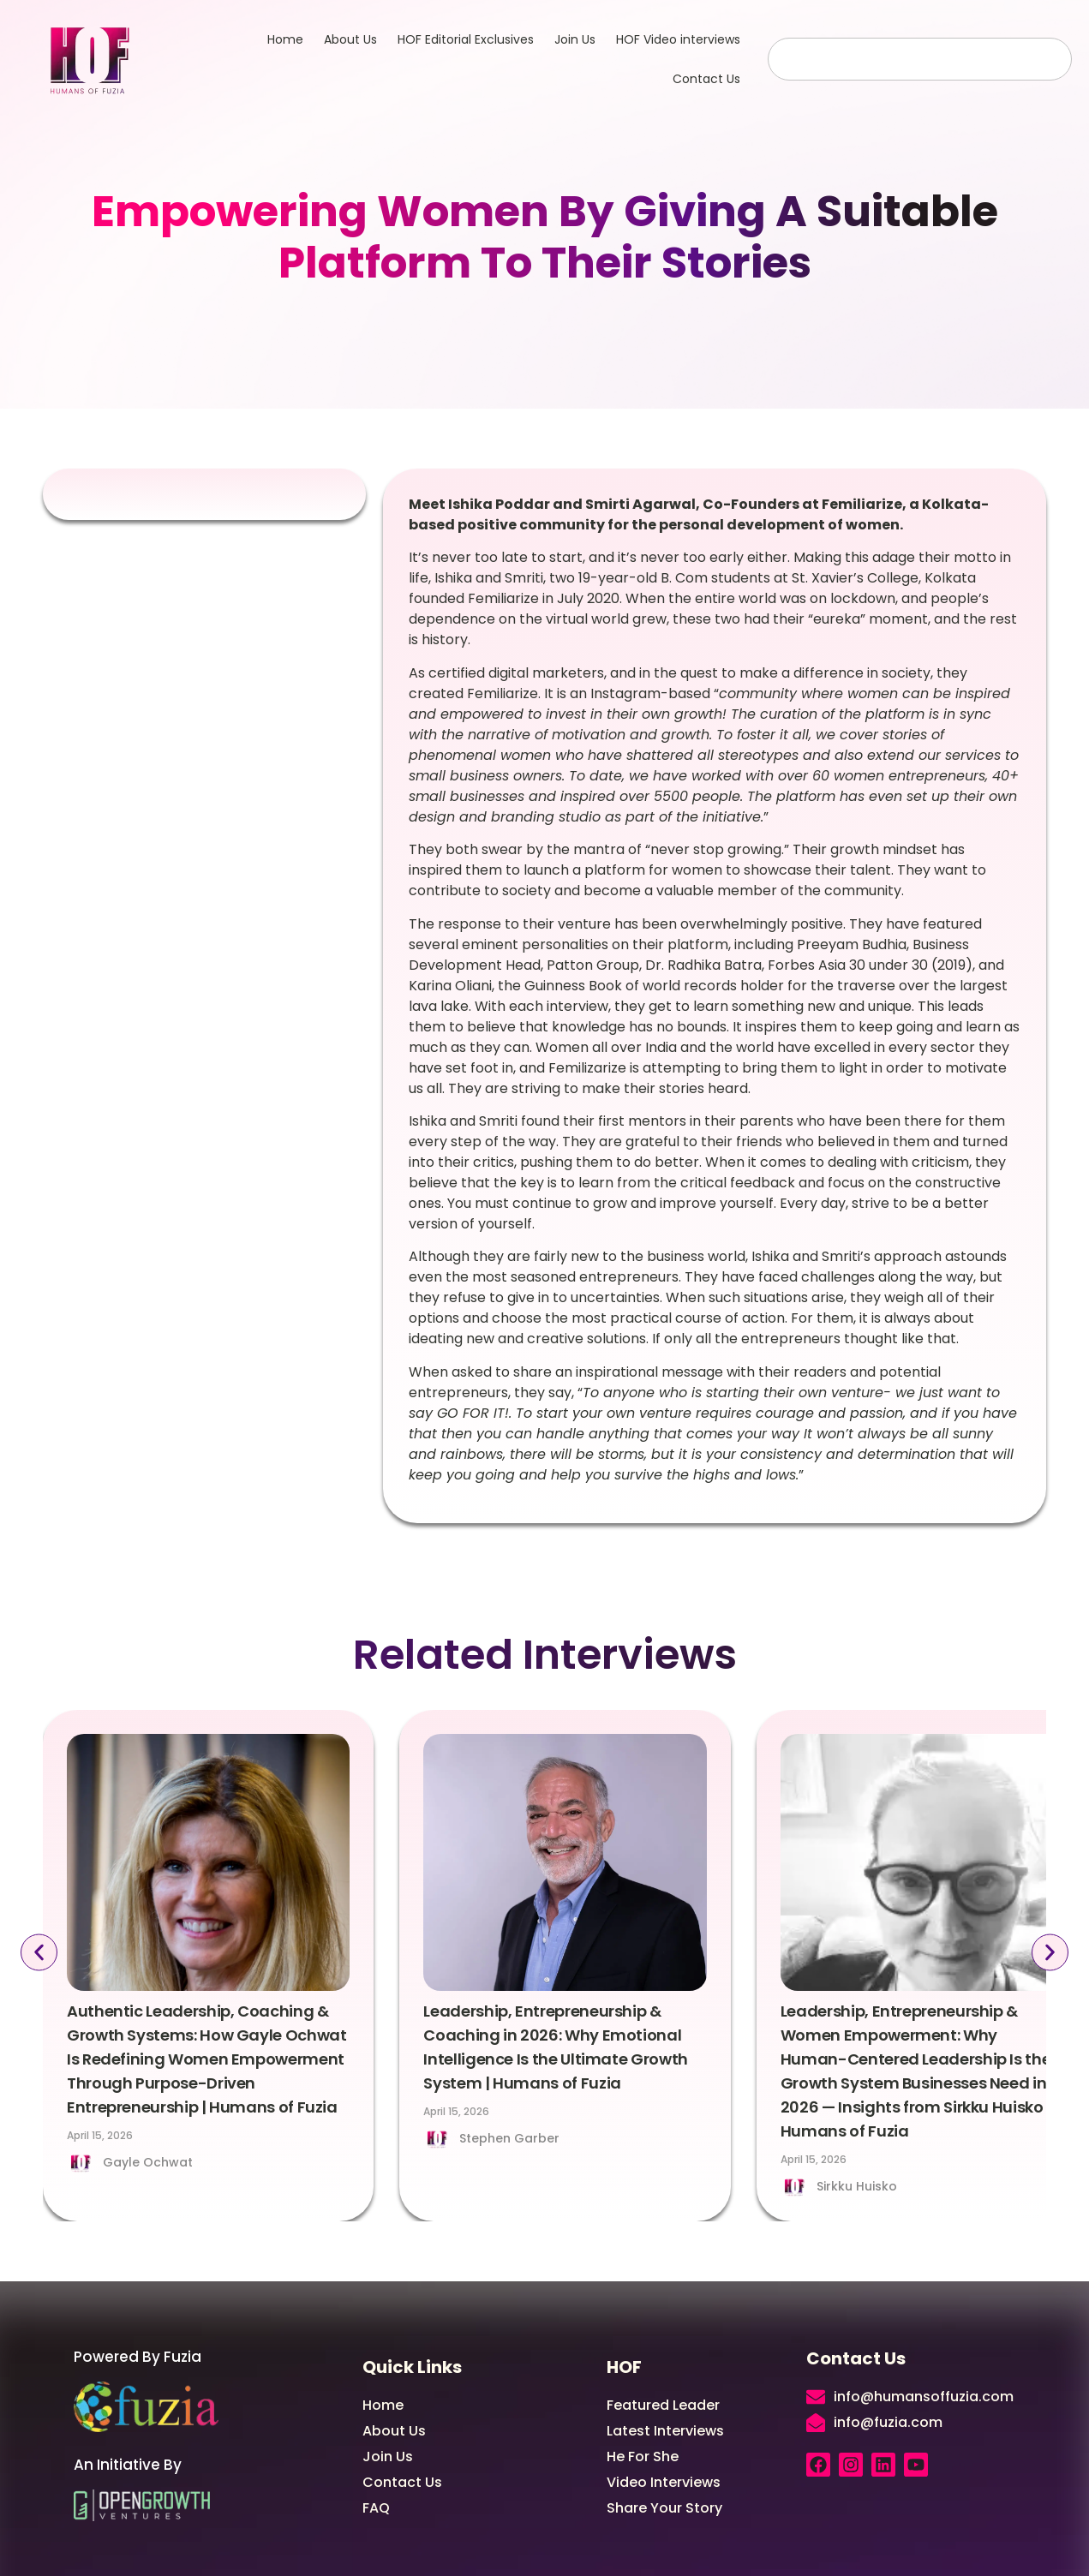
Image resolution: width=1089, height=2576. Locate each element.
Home (285, 39)
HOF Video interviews (678, 39)
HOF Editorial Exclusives (466, 39)
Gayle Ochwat (148, 2162)
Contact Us (706, 78)
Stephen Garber (509, 2138)
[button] (35, 1952)
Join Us (574, 39)
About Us (350, 39)
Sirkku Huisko (857, 2186)
